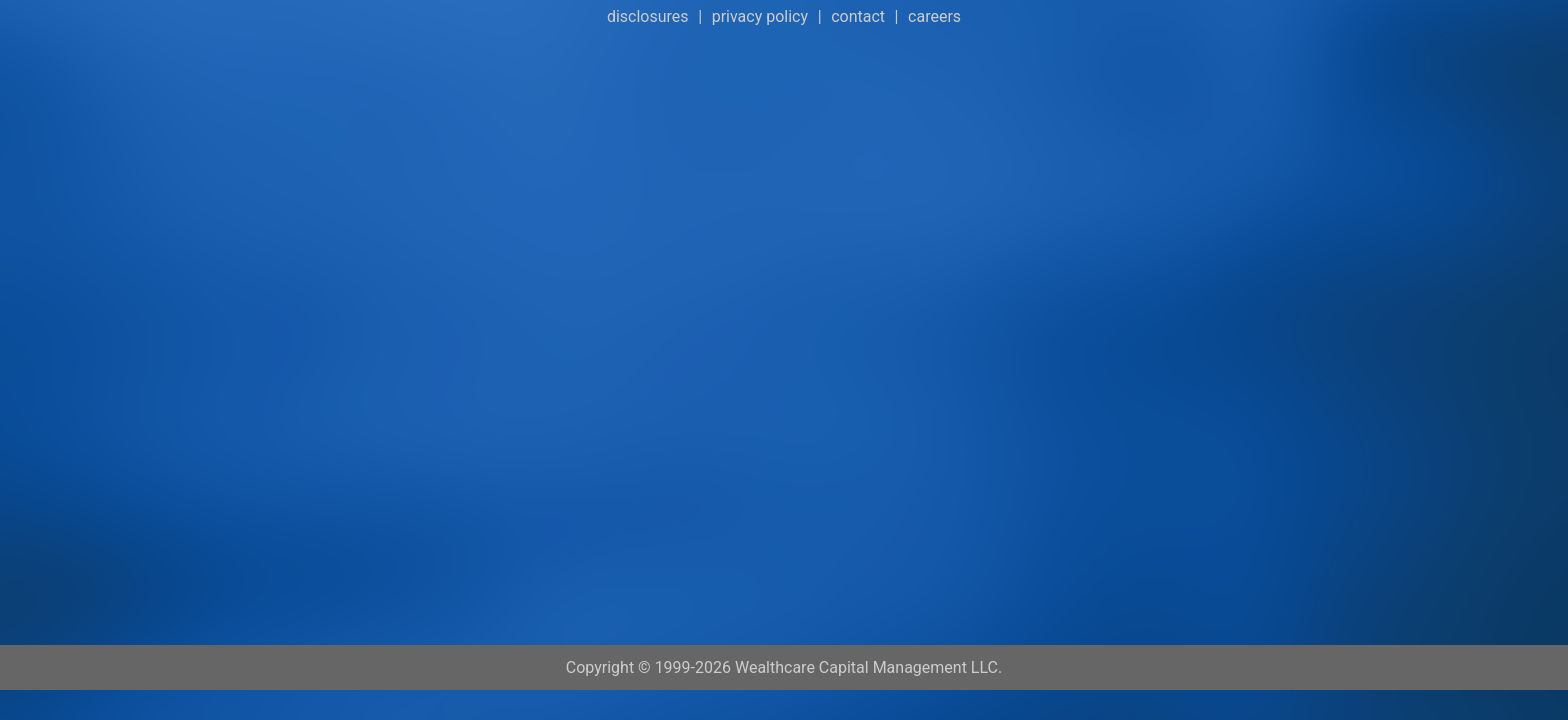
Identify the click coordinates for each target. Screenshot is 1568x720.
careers (934, 16)
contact (858, 16)
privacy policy (760, 16)
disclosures (648, 16)
